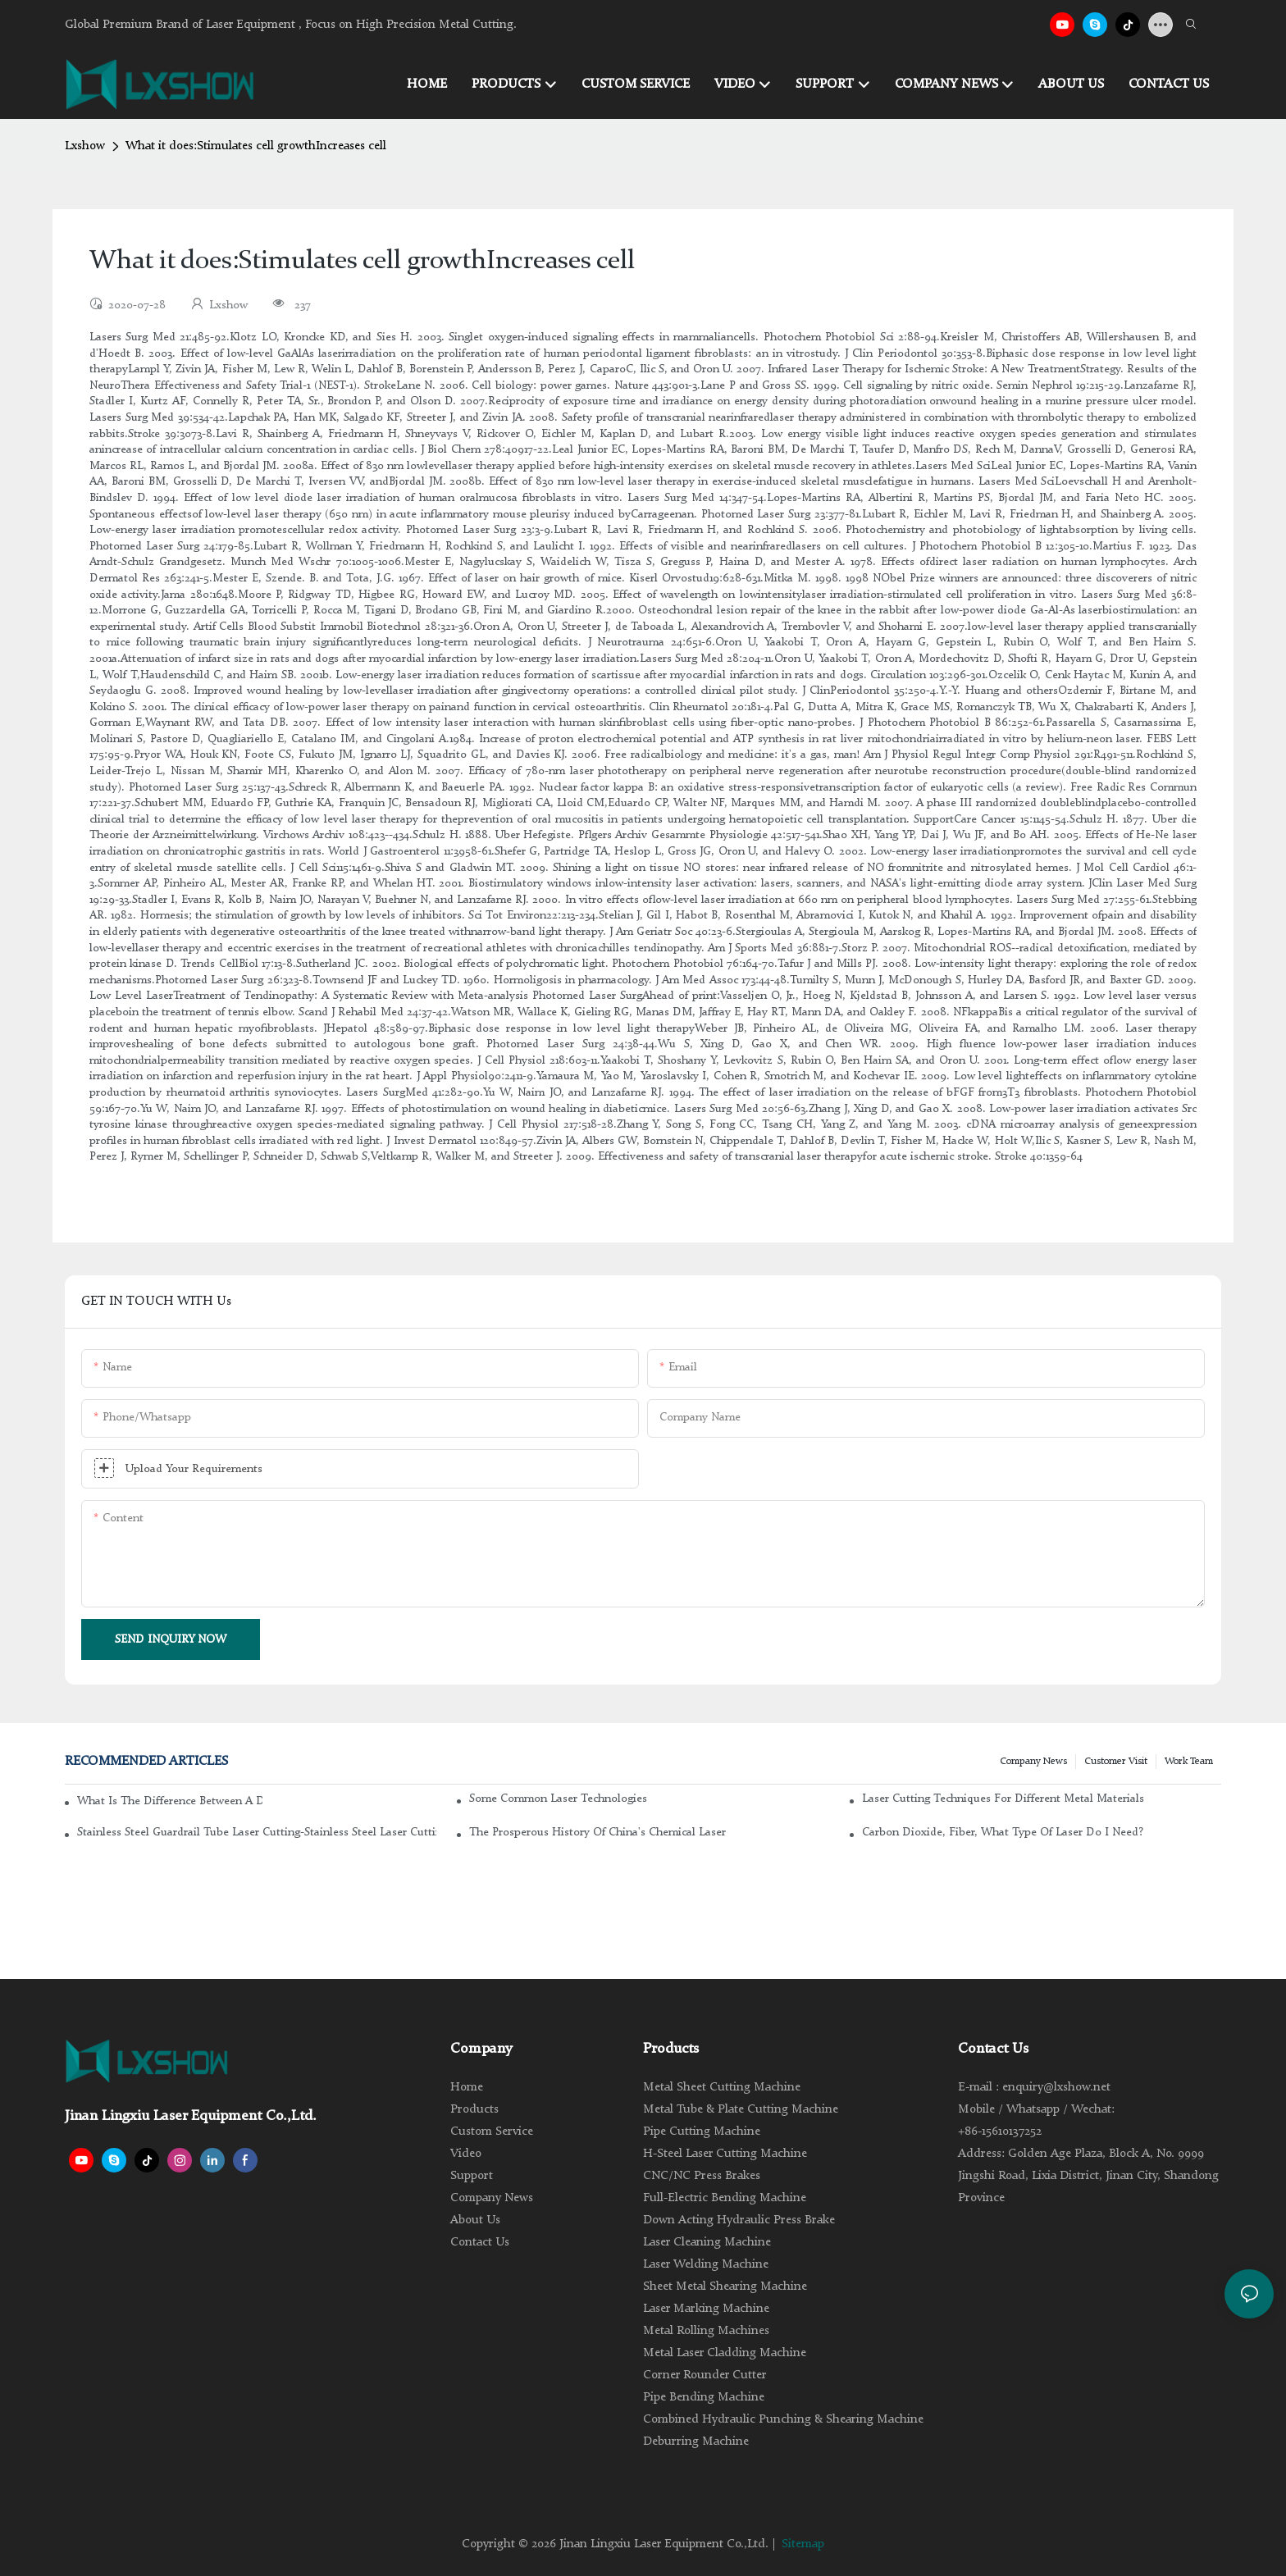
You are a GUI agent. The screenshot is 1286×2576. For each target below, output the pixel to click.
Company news (1033, 1762)
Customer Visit (1115, 1762)
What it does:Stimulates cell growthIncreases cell (255, 146)
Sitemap (803, 2544)
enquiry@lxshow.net (1056, 2087)
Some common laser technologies (558, 1798)
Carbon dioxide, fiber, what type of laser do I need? (1002, 1832)
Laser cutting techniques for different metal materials (1003, 1798)
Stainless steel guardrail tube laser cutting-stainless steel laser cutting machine (256, 1832)
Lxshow (85, 146)
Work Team (1189, 1762)
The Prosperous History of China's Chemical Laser (597, 1832)
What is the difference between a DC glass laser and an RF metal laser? (169, 1801)
